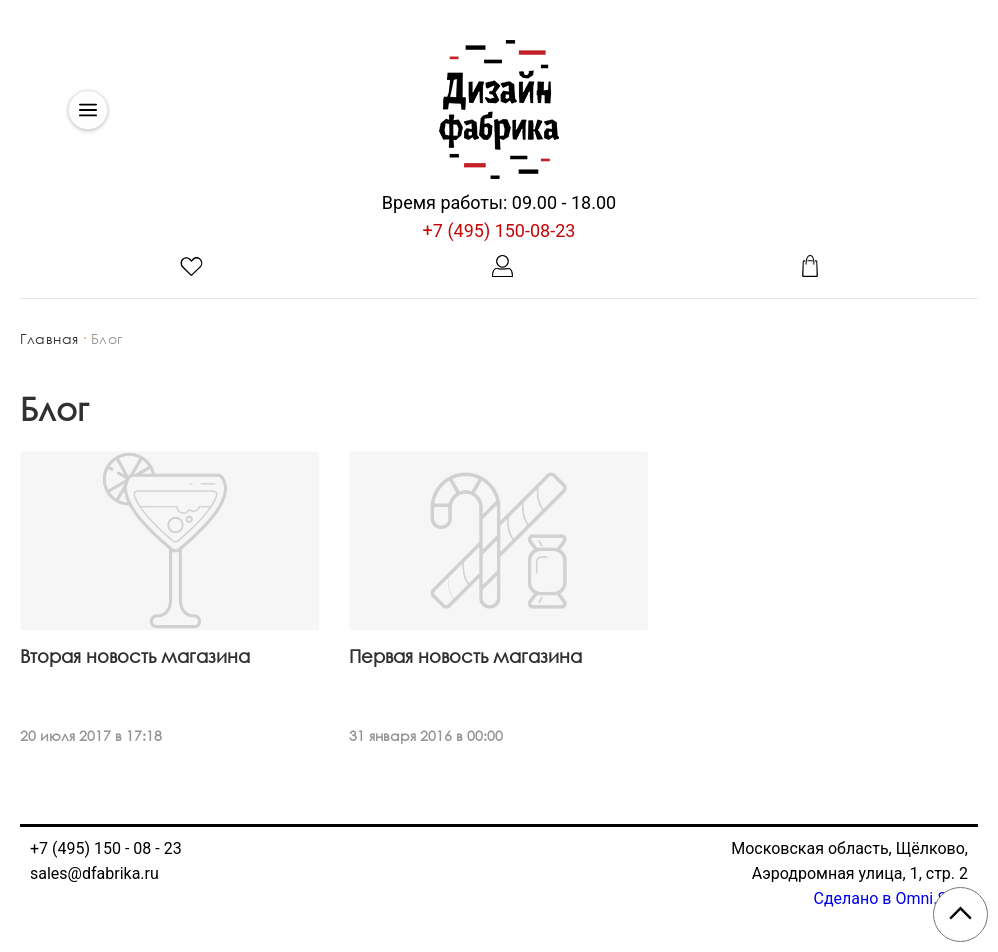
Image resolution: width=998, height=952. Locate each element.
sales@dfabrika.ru (94, 873)
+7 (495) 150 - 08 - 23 (106, 848)
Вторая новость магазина (135, 656)
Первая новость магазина (465, 656)
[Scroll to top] (960, 914)
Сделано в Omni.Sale (890, 898)
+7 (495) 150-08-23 (499, 230)
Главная (49, 338)
